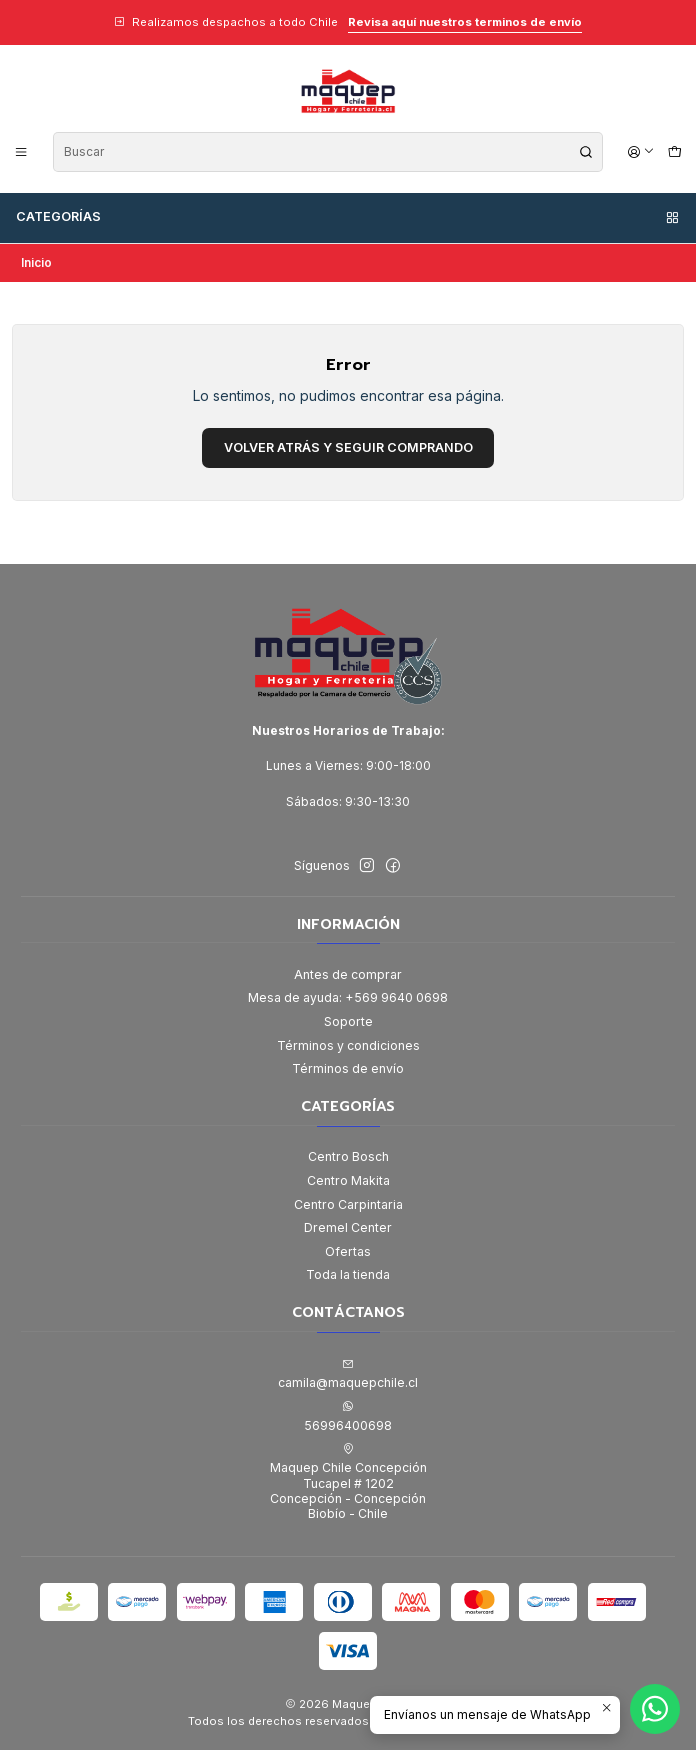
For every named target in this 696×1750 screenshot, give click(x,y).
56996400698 (348, 1416)
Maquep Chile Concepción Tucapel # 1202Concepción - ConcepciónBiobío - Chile (348, 1482)
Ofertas (348, 1251)
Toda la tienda (348, 1274)
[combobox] (328, 152)
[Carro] (674, 151)
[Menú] (21, 151)
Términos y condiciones (348, 1045)
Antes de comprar (348, 974)
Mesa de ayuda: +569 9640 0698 (348, 997)
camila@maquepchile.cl (348, 1374)
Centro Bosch (348, 1156)
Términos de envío (348, 1068)
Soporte (348, 1021)
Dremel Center (348, 1227)
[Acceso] (641, 151)
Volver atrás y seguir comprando (348, 447)
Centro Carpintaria (348, 1204)
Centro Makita (348, 1180)
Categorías (348, 217)
